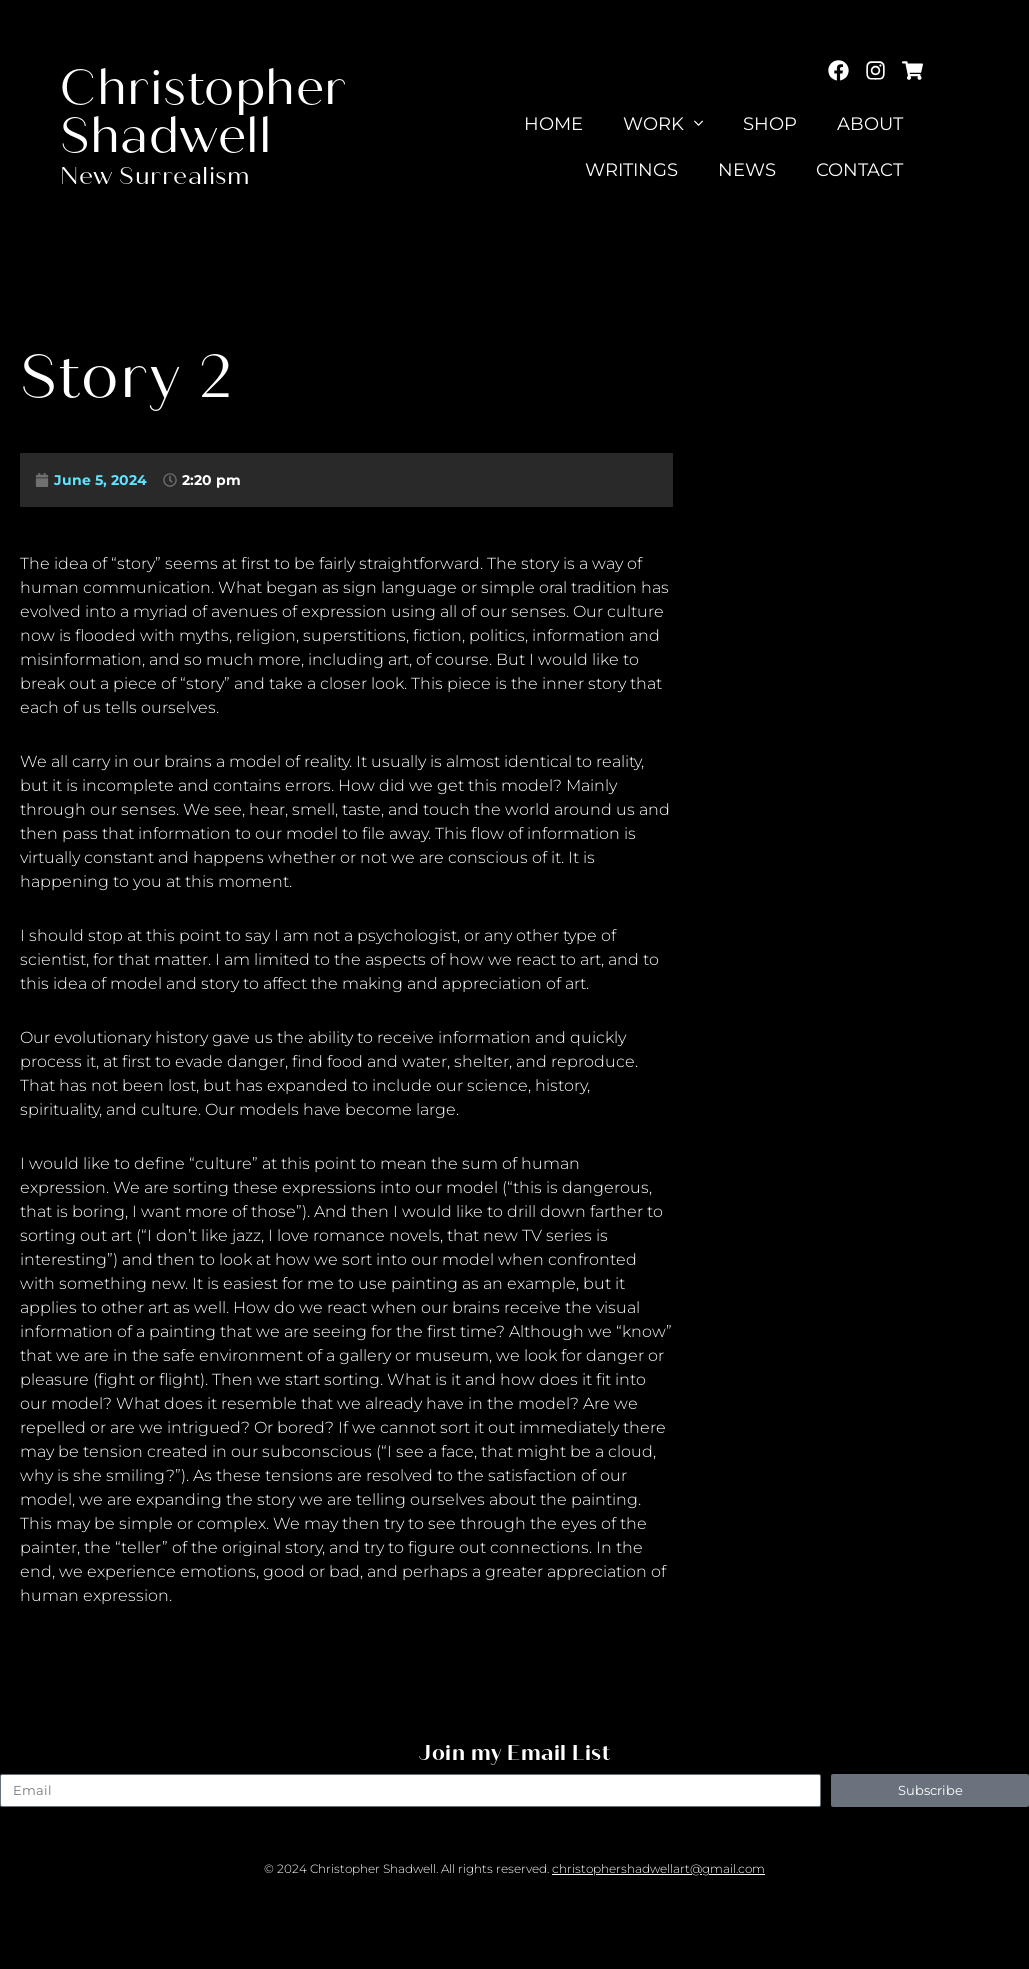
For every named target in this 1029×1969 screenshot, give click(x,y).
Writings (631, 170)
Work (663, 124)
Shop (770, 124)
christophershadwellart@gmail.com (658, 1868)
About (870, 124)
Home (554, 124)
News (747, 170)
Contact (859, 170)
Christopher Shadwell (203, 112)
